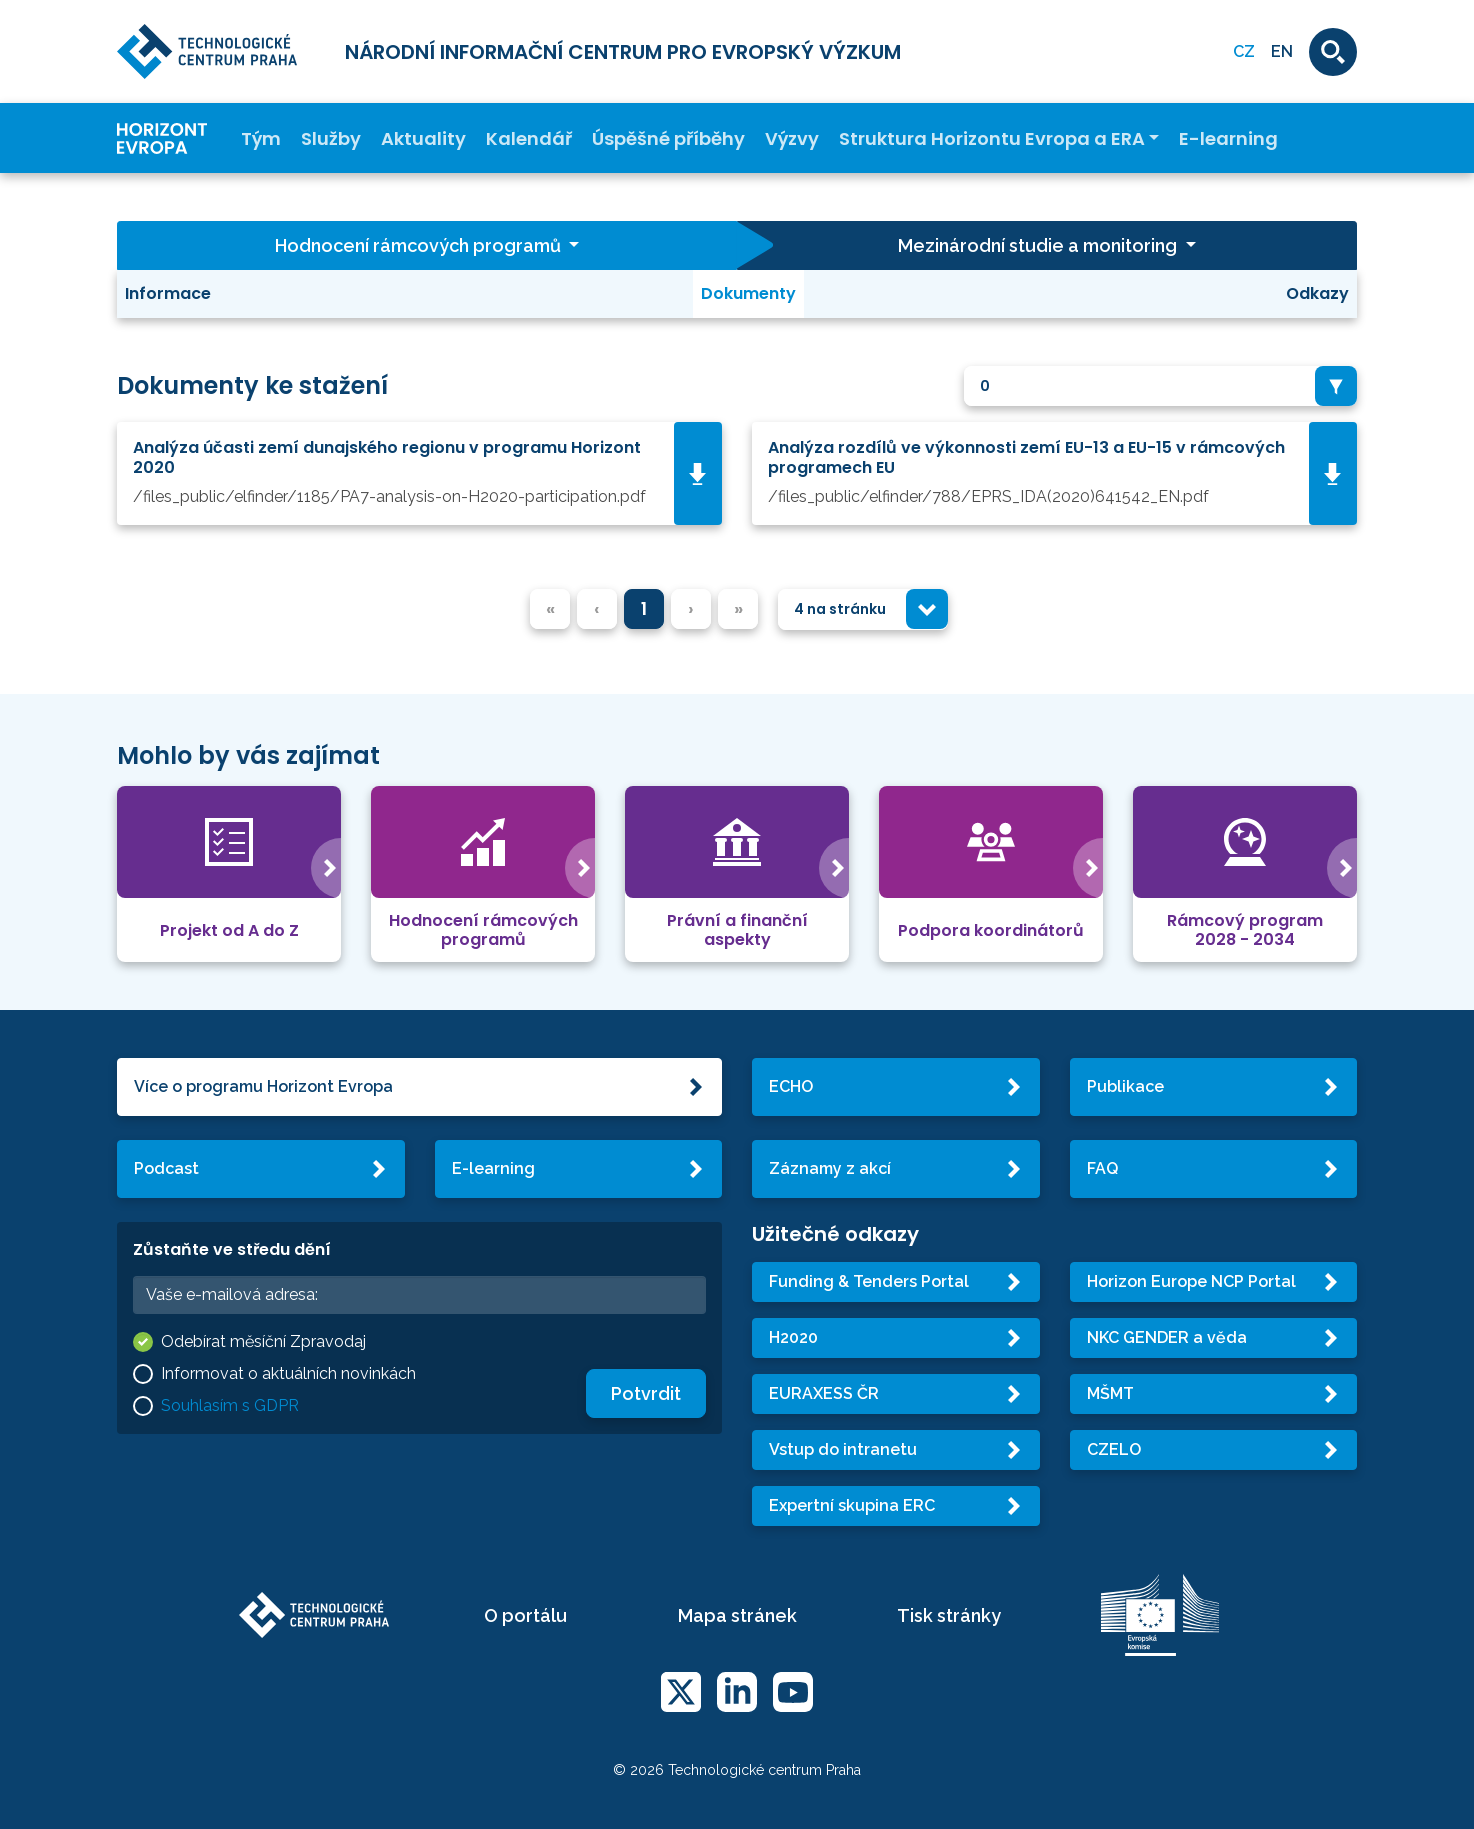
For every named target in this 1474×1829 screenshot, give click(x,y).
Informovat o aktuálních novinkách (288, 1373)
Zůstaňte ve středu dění (232, 1249)
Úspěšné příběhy (668, 138)
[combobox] (1160, 386)
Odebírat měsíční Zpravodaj (263, 1341)
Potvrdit (646, 1393)
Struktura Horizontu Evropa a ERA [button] (992, 138)
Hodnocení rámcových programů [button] (420, 245)
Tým (261, 138)
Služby (331, 138)
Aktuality (423, 138)
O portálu (525, 1615)
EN (1282, 51)
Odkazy (1317, 293)
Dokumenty (748, 293)
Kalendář (529, 138)
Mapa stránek (737, 1615)
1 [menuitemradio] (644, 608)
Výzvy (792, 138)
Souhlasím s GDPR (230, 1405)
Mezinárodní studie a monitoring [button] (1039, 245)
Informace (168, 293)
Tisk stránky (949, 1615)
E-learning (1228, 138)
